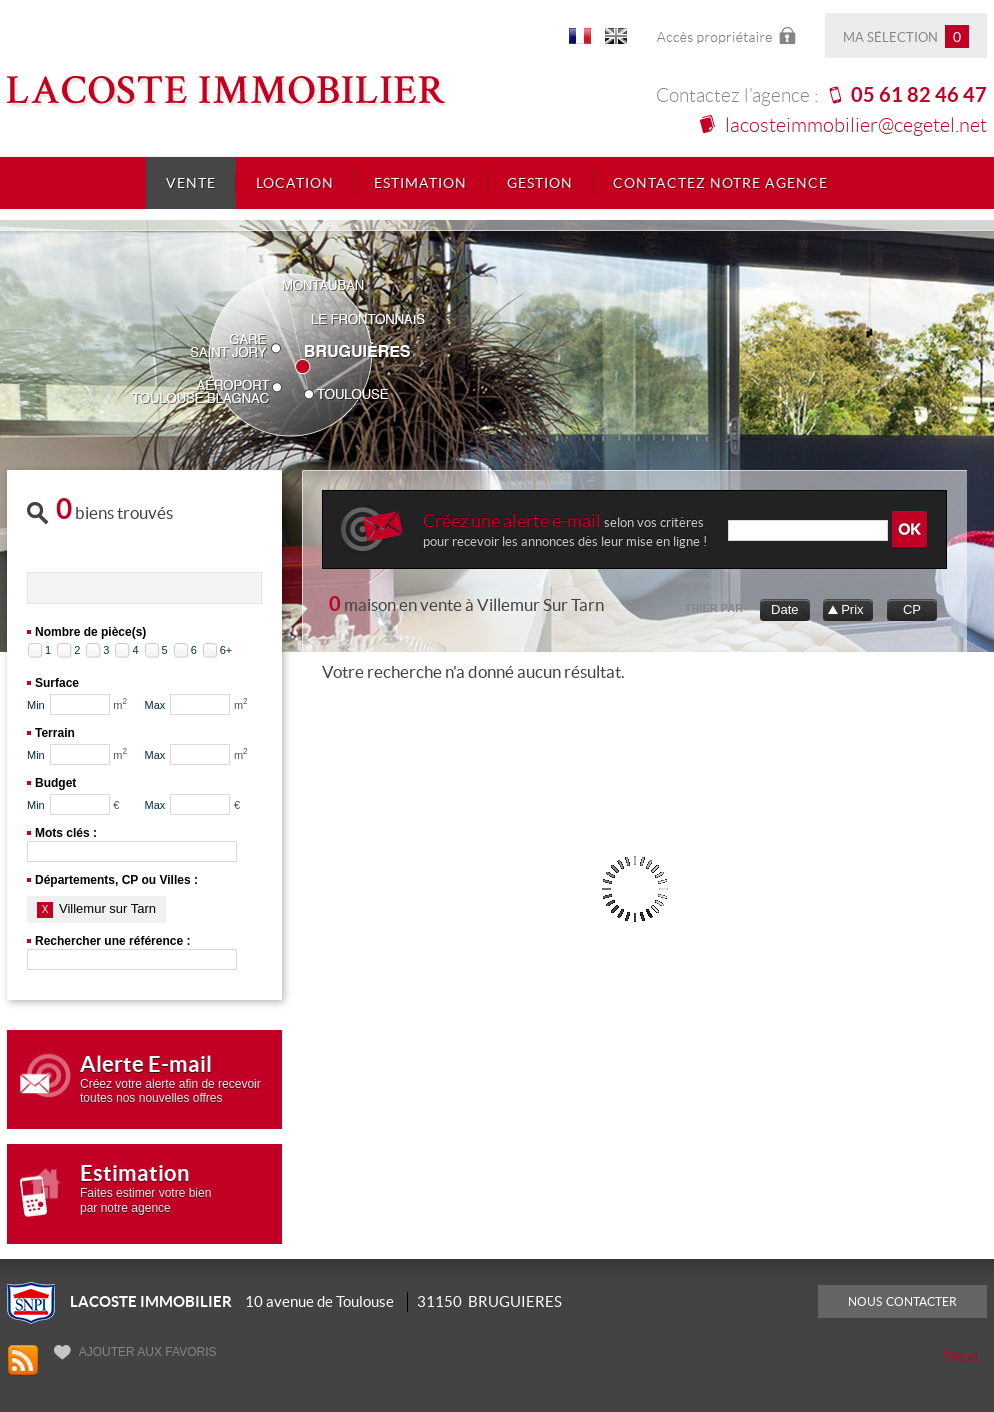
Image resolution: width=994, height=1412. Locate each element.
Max (155, 705)
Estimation (420, 183)
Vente (191, 183)
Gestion (540, 183)
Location (295, 183)
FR (580, 39)
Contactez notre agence (720, 183)
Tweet (961, 1356)
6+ (226, 650)
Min (36, 705)
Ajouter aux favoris (135, 1352)
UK (616, 39)
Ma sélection (906, 37)
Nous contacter (902, 1301)
